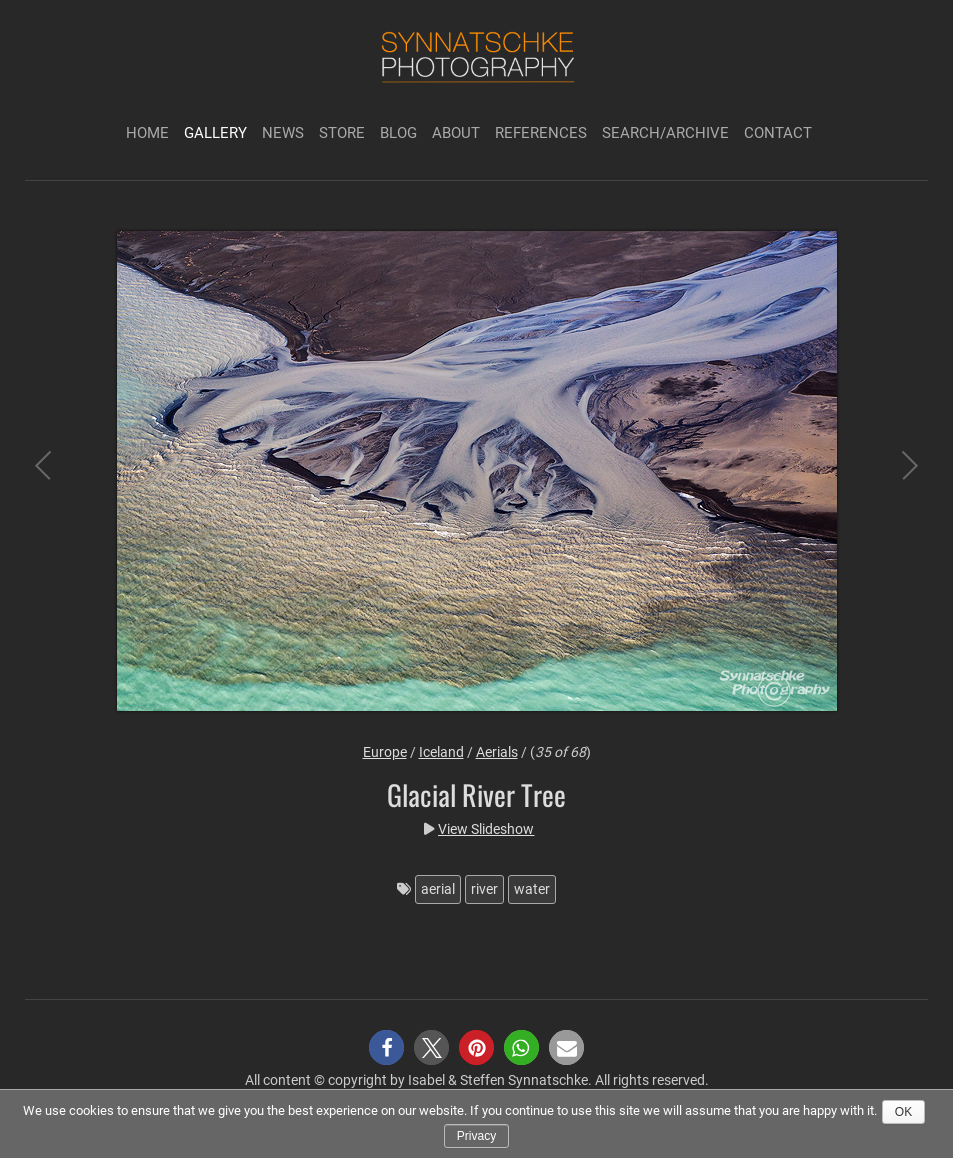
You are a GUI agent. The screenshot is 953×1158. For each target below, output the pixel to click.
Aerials (497, 752)
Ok (903, 1112)
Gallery (215, 133)
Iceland (441, 752)
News (283, 133)
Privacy (476, 1136)
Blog (398, 133)
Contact (778, 133)
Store (342, 133)
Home (147, 133)
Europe (385, 752)
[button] (386, 1047)
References (541, 133)
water (532, 889)
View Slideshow (486, 829)
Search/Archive (665, 133)
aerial (438, 889)
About (456, 133)
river (484, 889)
